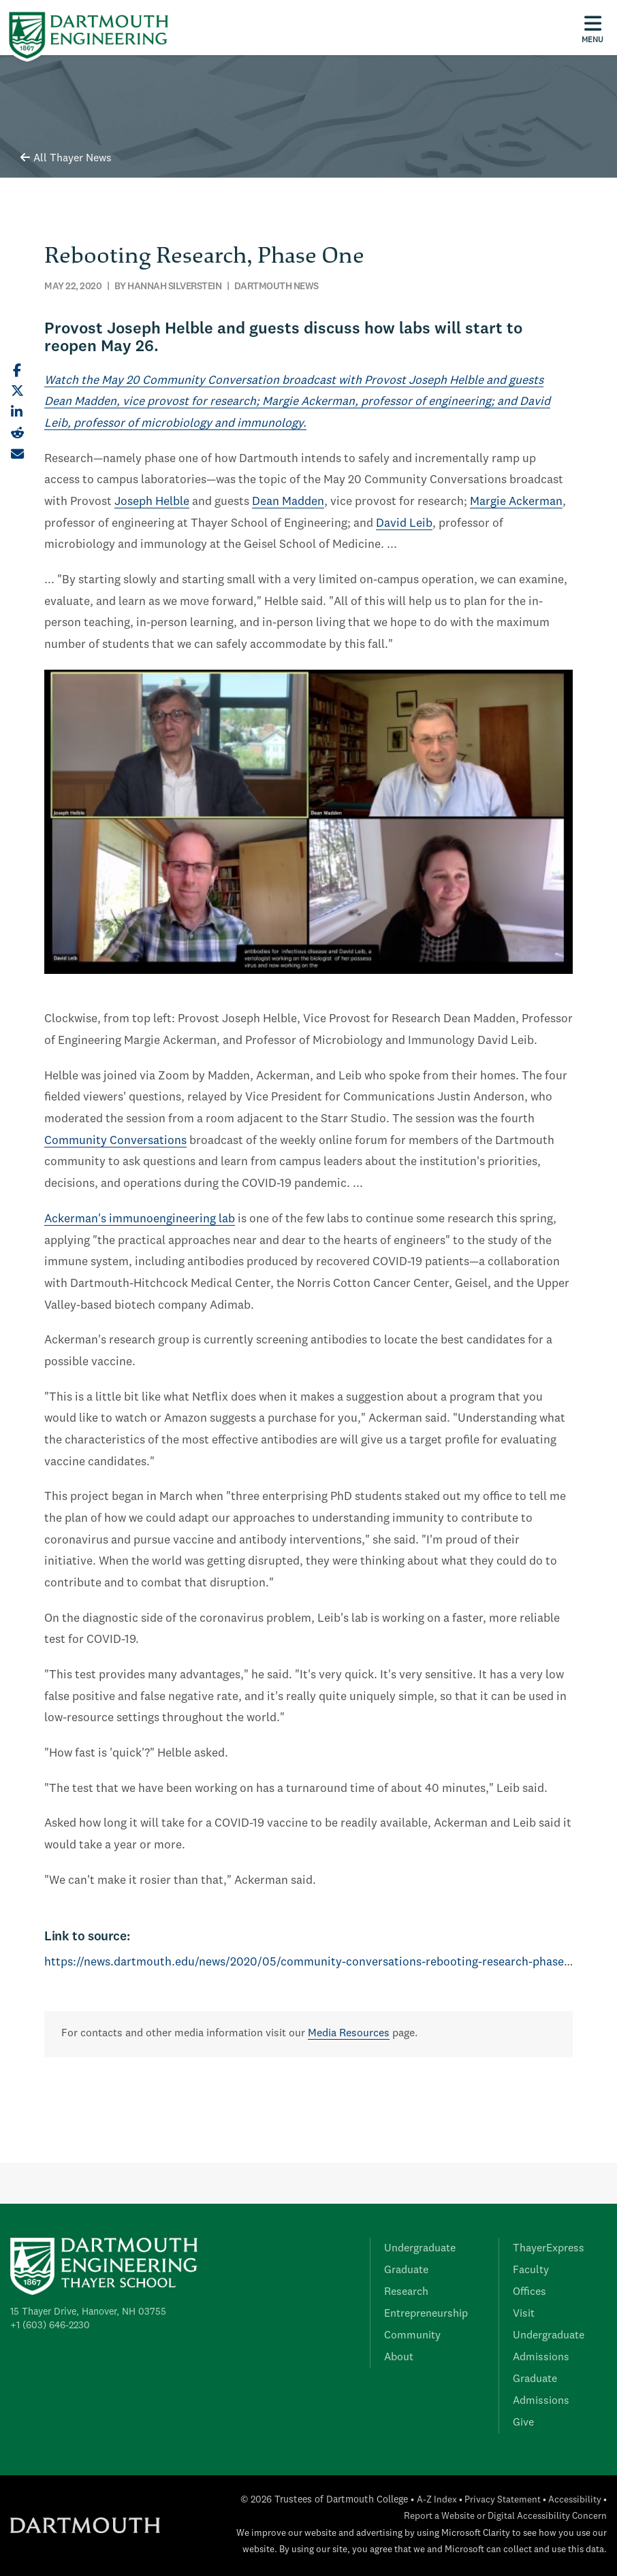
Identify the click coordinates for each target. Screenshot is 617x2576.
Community (412, 2335)
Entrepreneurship (426, 2314)
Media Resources (349, 2033)
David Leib (404, 523)
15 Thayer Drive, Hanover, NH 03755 (88, 2312)
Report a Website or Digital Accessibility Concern (505, 2516)
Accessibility (574, 2500)
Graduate (406, 2270)
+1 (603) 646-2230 (50, 2325)
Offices (529, 2292)
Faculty (531, 2270)
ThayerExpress (548, 2248)
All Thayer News (66, 158)
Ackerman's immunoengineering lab (139, 1219)
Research (406, 2292)
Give (523, 2422)
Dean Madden (288, 502)
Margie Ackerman (516, 502)
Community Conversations (115, 1141)
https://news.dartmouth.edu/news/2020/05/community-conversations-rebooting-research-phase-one (316, 1962)
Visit (524, 2314)
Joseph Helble (151, 502)
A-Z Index (437, 2500)
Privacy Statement (502, 2500)
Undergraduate (420, 2248)
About (398, 2357)
